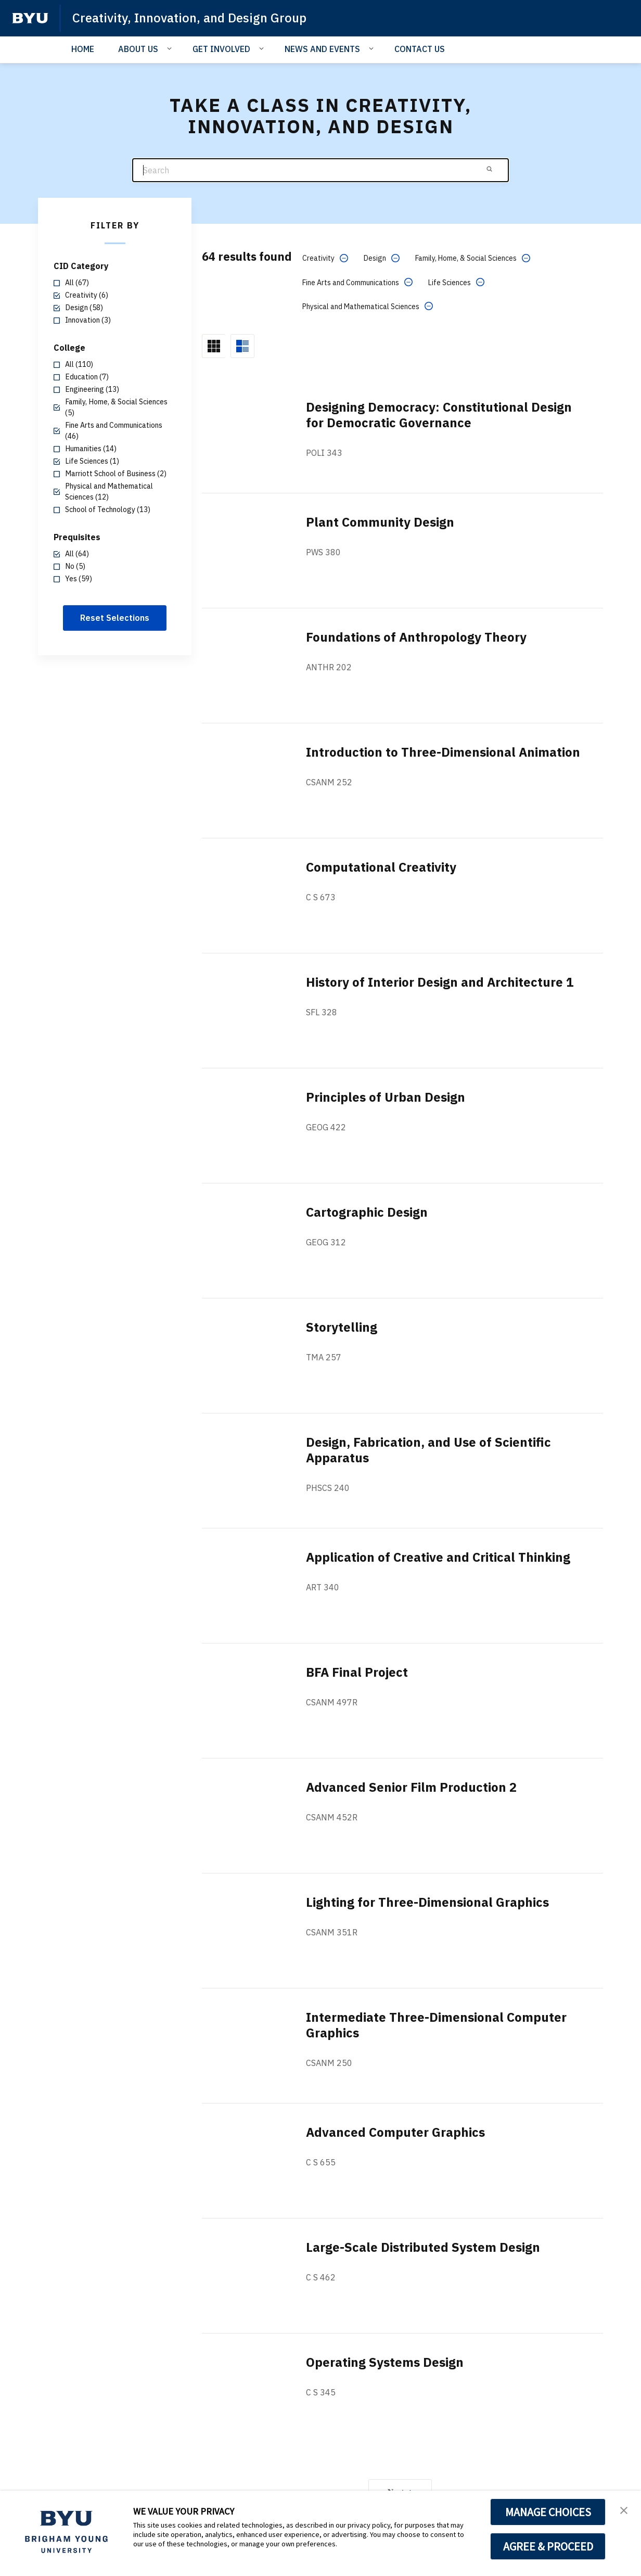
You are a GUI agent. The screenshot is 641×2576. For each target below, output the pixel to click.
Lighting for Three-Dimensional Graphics (427, 1902)
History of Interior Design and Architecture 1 (439, 982)
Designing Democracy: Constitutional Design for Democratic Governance (439, 415)
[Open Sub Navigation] (171, 48)
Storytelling (341, 1327)
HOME (82, 49)
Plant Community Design (380, 522)
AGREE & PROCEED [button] (548, 2546)
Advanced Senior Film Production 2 (411, 1787)
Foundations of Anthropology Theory (416, 637)
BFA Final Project (357, 1672)
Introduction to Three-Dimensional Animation (443, 752)
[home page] (30, 18)
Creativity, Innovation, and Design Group (189, 17)
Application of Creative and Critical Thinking (438, 1557)
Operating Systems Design (385, 2362)
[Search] (320, 170)
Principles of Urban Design (385, 1097)
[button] (623, 2509)
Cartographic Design (367, 1212)
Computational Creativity (381, 867)
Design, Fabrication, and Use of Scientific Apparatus (428, 1450)
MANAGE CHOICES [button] (548, 2512)
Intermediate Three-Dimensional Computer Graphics (436, 2025)
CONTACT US (419, 49)
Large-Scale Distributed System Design (423, 2247)
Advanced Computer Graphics (395, 2132)
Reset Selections (114, 618)
